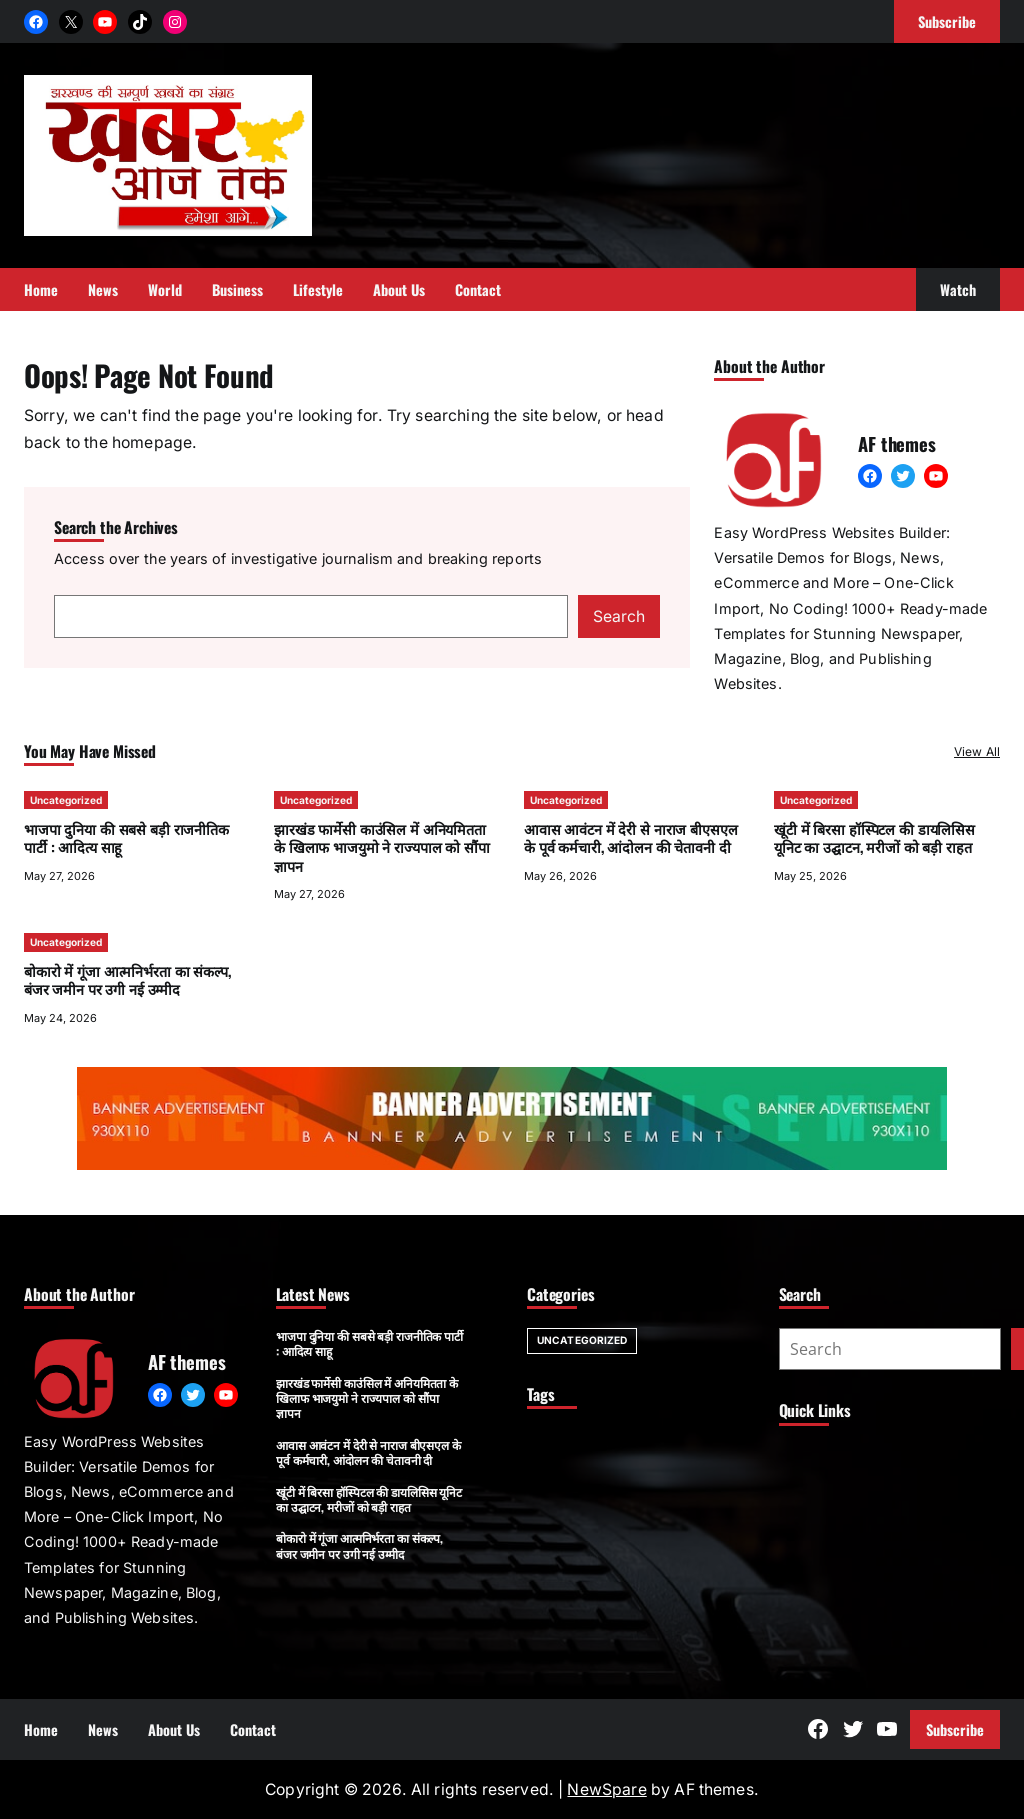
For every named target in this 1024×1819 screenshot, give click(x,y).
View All (977, 751)
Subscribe (955, 1729)
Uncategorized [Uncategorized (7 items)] (582, 1340)
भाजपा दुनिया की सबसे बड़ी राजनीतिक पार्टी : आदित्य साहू (126, 837)
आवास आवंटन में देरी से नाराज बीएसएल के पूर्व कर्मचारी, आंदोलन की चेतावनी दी (630, 837)
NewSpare (606, 1789)
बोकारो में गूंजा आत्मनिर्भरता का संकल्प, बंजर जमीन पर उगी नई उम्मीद (127, 979)
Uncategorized (66, 800)
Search (619, 616)
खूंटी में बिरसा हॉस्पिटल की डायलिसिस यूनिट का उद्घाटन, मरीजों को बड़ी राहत (874, 837)
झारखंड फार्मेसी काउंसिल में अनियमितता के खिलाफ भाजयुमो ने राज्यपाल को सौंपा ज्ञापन (382, 847)
